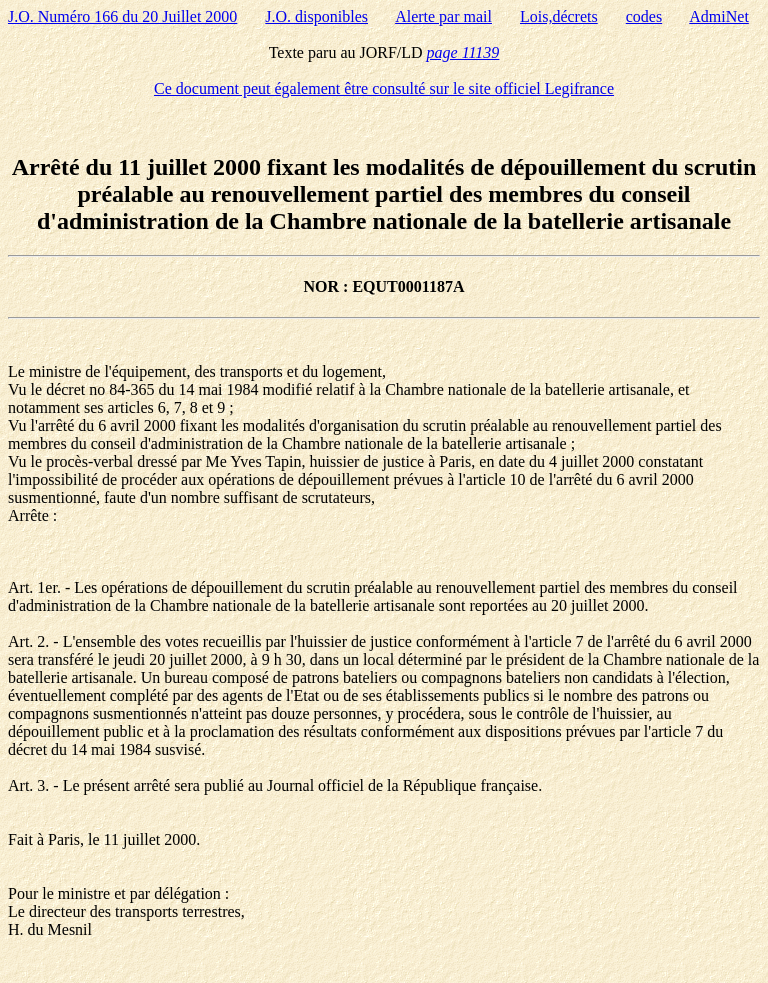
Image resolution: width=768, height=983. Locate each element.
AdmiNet (719, 16)
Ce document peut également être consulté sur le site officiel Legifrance (384, 88)
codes (644, 16)
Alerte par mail (443, 16)
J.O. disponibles (316, 16)
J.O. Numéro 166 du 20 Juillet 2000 (122, 16)
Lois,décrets (559, 16)
